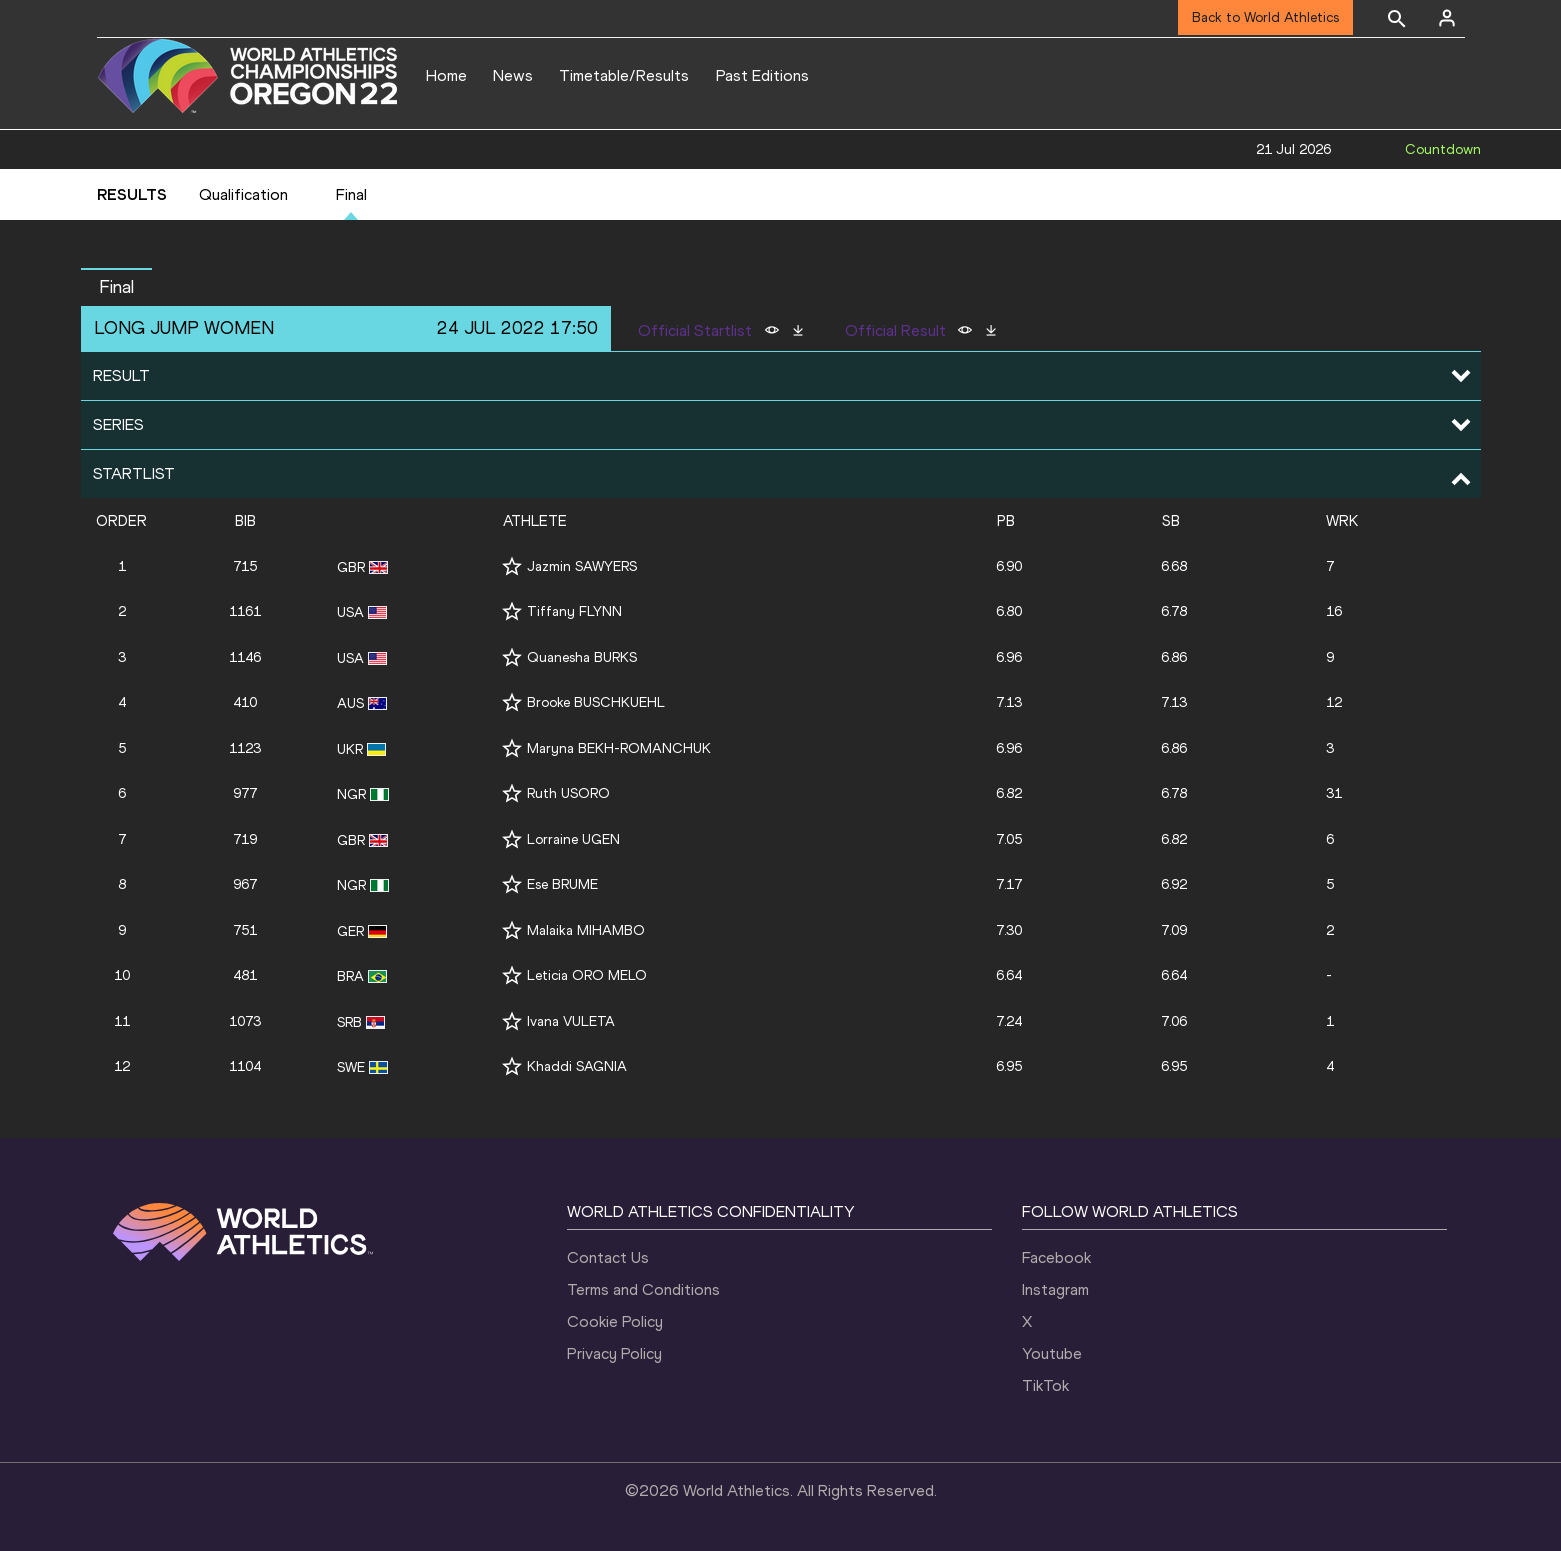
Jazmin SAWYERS (582, 566)
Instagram (1055, 1289)
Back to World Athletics (1265, 17)
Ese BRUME (562, 884)
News (513, 75)
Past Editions (762, 75)
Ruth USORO (568, 793)
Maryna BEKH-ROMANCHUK (619, 748)
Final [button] (116, 287)
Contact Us (608, 1257)
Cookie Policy (615, 1321)
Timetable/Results (624, 75)
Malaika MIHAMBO (586, 930)
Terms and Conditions (643, 1289)
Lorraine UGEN (573, 839)
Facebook (1056, 1257)
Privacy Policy (614, 1353)
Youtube (1052, 1353)
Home (446, 75)
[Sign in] (1447, 18)
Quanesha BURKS (582, 657)
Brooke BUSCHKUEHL (596, 702)
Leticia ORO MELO (587, 975)
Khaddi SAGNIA (577, 1066)
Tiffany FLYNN (574, 611)
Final (351, 194)
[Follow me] (512, 566)
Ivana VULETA (571, 1021)
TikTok (1045, 1385)
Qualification (243, 194)
